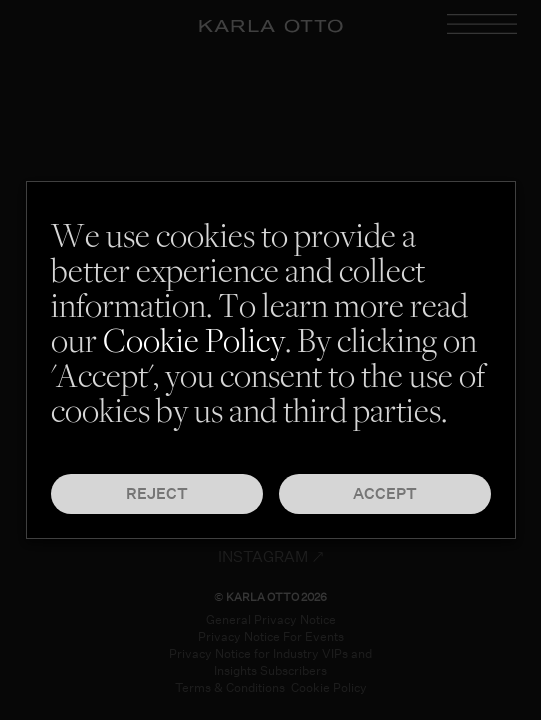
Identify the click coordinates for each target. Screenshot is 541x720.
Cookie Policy (194, 344)
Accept (385, 493)
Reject (157, 493)
